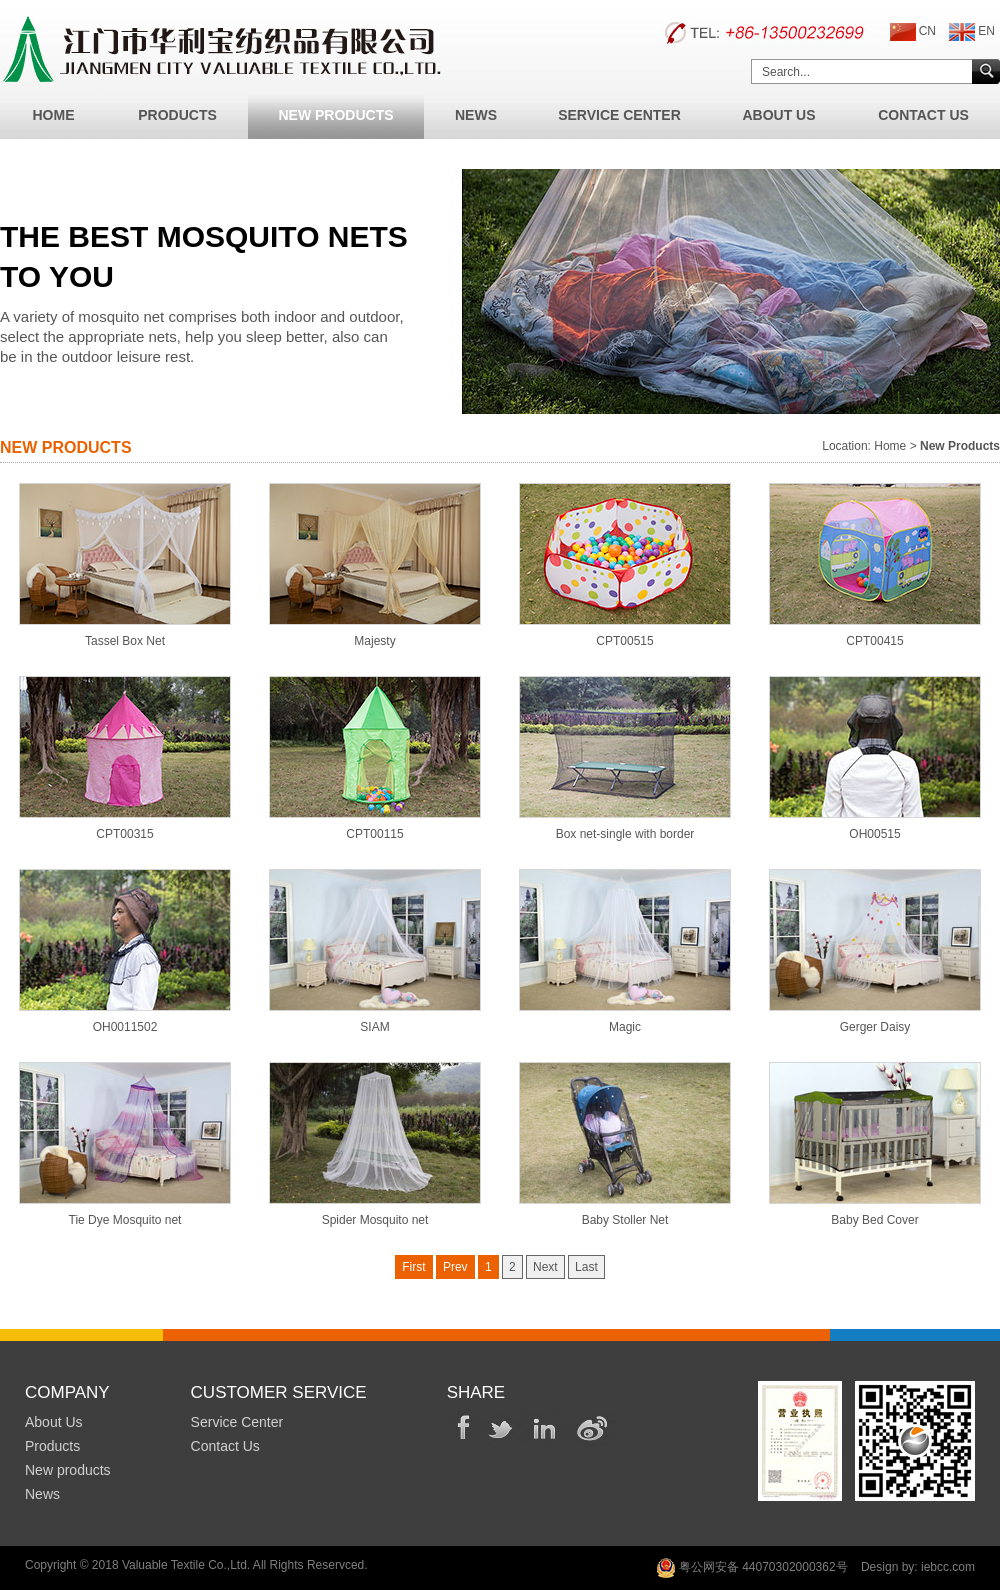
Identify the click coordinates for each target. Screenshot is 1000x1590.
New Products (335, 115)
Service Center (619, 115)
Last (586, 1267)
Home (54, 115)
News (476, 115)
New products (68, 1470)
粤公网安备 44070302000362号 (752, 1568)
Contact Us (923, 115)
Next (545, 1267)
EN (972, 32)
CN (913, 32)
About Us (778, 115)
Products (177, 115)
